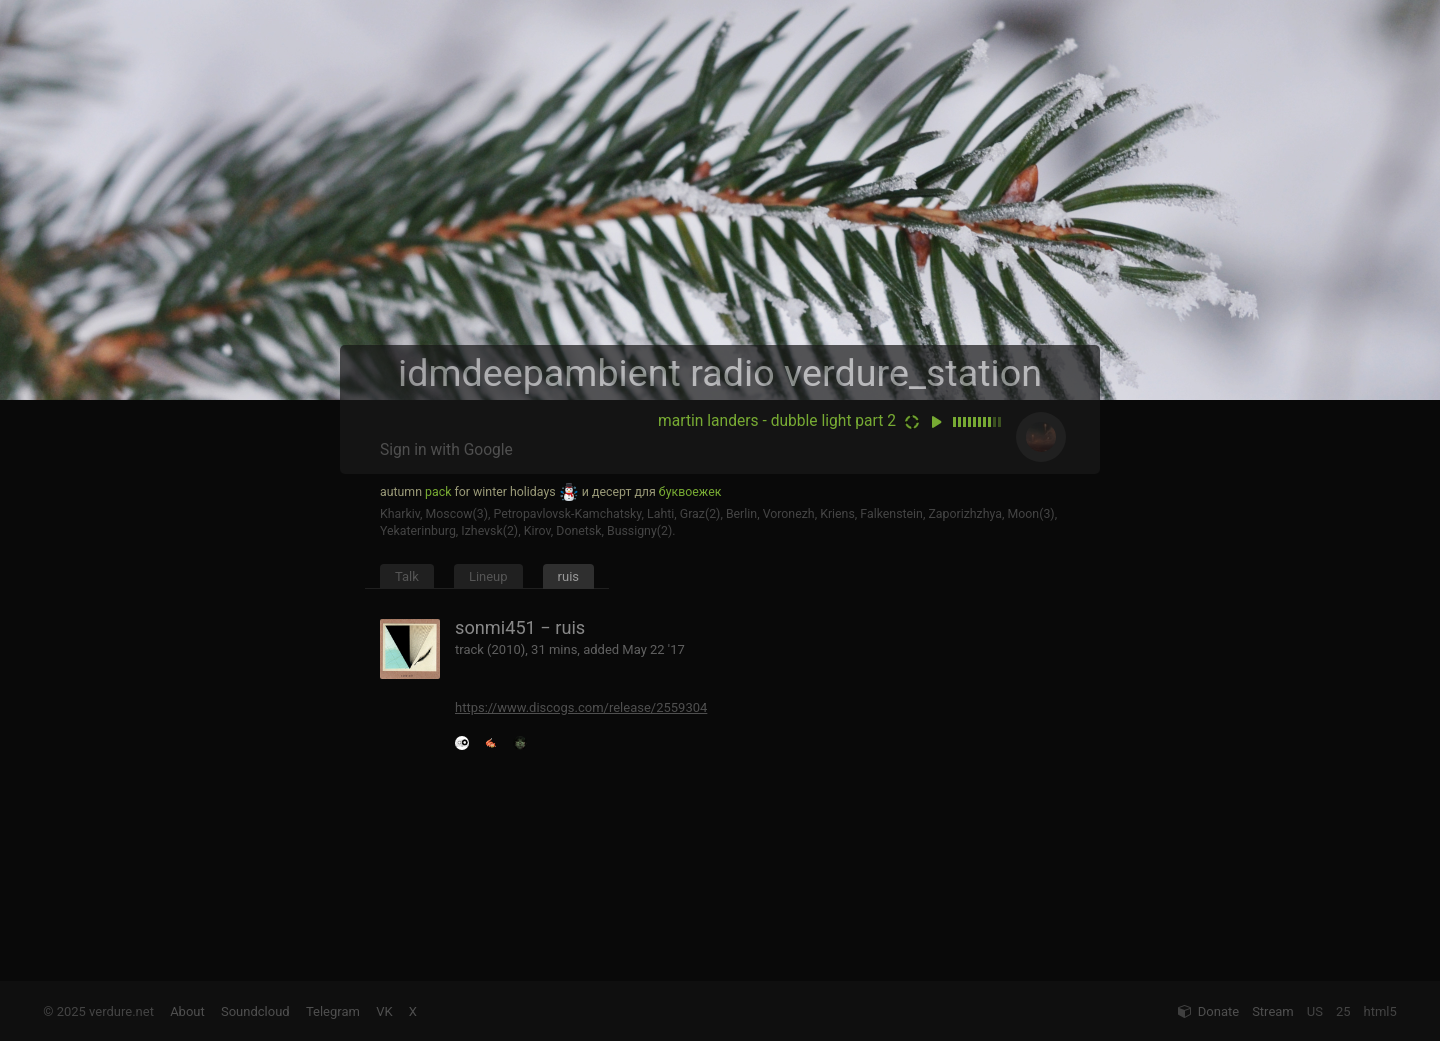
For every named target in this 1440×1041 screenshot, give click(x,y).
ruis (568, 576)
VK (384, 1011)
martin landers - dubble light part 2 (777, 421)
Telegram (333, 1011)
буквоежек (690, 492)
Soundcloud (255, 1011)
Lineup (488, 576)
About (187, 1011)
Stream (1273, 1011)
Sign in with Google (446, 450)
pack (438, 492)
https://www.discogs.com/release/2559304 (581, 707)
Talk (407, 576)
